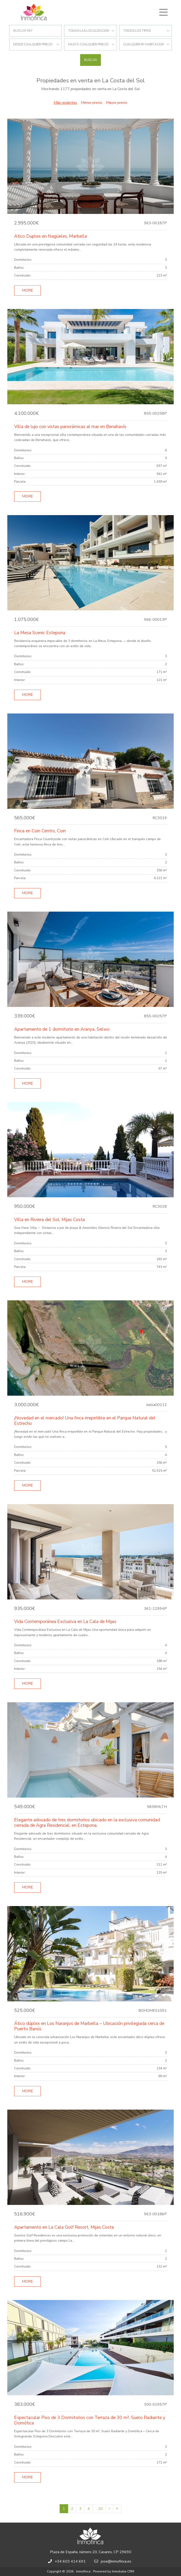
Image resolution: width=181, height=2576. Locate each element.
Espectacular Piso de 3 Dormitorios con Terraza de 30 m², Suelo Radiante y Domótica (89, 2420)
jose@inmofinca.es (116, 2561)
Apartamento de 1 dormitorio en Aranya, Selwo (62, 1029)
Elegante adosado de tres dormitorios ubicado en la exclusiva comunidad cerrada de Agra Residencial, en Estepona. (87, 1822)
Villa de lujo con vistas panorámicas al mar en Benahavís (70, 427)
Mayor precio (116, 102)
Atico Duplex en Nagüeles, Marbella (50, 236)
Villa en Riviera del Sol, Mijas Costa (49, 1220)
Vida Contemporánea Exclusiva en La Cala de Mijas (65, 1622)
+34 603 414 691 (70, 2561)
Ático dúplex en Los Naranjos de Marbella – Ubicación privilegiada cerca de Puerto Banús (89, 2026)
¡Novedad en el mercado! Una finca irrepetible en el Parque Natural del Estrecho (84, 1420)
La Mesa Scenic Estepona (39, 633)
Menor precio (91, 102)
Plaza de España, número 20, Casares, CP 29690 (90, 2552)
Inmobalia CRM (123, 2571)
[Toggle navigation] (163, 12)
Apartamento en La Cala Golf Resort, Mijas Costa (64, 2227)
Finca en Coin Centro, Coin (40, 831)
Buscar (90, 60)
